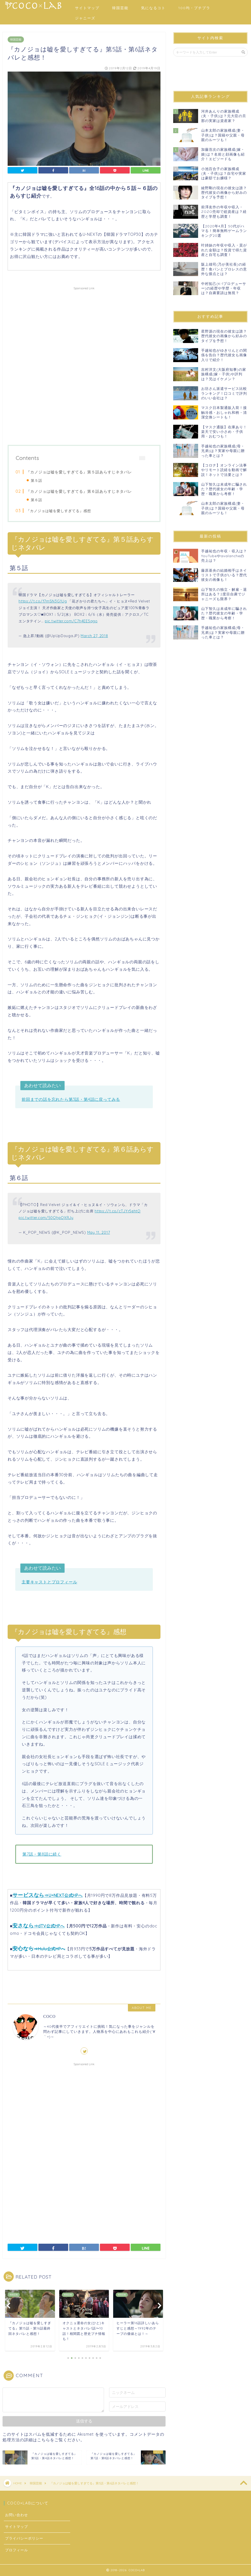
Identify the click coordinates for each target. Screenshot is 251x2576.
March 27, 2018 (94, 636)
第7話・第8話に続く (41, 1854)
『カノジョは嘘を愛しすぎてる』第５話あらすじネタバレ (79, 472)
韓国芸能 (120, 8)
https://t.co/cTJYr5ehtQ (118, 1211)
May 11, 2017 (98, 1232)
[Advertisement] (84, 327)
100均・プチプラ (194, 8)
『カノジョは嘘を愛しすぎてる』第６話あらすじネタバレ (79, 491)
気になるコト (153, 8)
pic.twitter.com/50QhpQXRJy (46, 1217)
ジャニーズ (85, 18)
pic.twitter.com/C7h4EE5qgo (71, 621)
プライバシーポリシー (24, 2538)
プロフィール (16, 2550)
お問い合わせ (16, 2515)
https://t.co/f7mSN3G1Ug (43, 601)
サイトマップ (87, 8)
